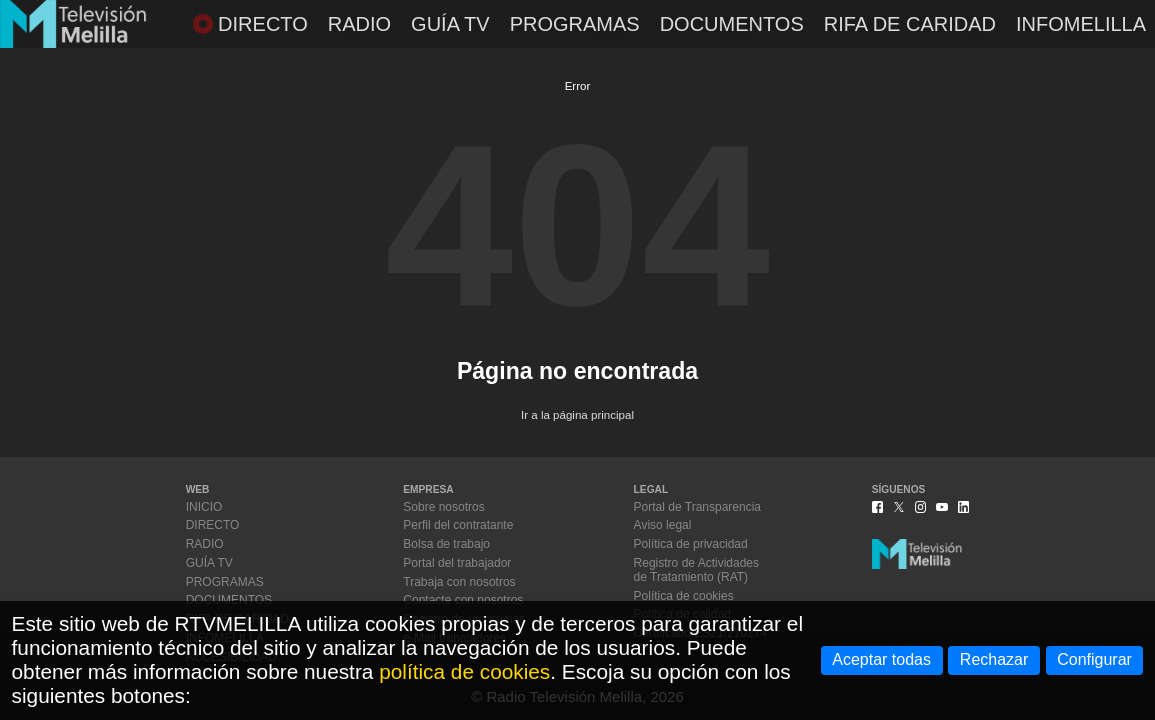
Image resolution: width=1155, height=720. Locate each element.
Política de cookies (684, 596)
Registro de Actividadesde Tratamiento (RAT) (696, 570)
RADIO (359, 24)
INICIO (204, 507)
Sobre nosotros (443, 507)
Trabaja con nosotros (459, 582)
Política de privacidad (691, 544)
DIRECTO (250, 24)
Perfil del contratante (458, 525)
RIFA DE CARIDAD (910, 24)
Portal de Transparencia (697, 507)
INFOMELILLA (1081, 24)
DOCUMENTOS (732, 24)
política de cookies (464, 671)
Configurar (1094, 659)
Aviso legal (663, 525)
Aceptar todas (881, 659)
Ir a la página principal (577, 415)
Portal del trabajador (457, 563)
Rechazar (994, 659)
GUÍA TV (450, 24)
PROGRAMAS (575, 24)
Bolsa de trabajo (446, 544)
